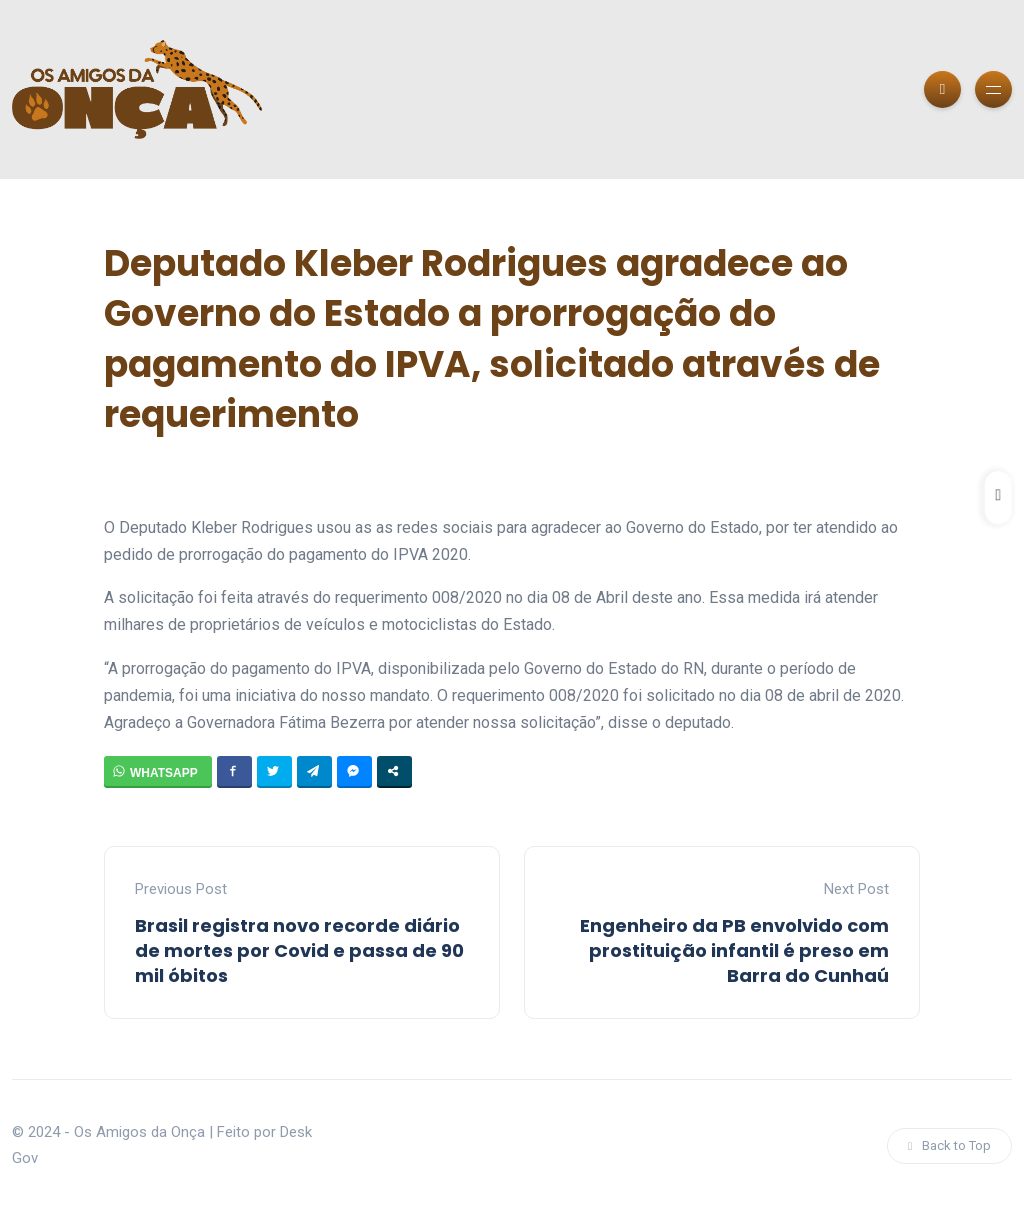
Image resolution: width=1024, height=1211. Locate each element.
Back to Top (949, 1145)
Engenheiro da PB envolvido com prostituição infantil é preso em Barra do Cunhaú (734, 950)
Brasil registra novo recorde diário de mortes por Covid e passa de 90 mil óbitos (299, 950)
